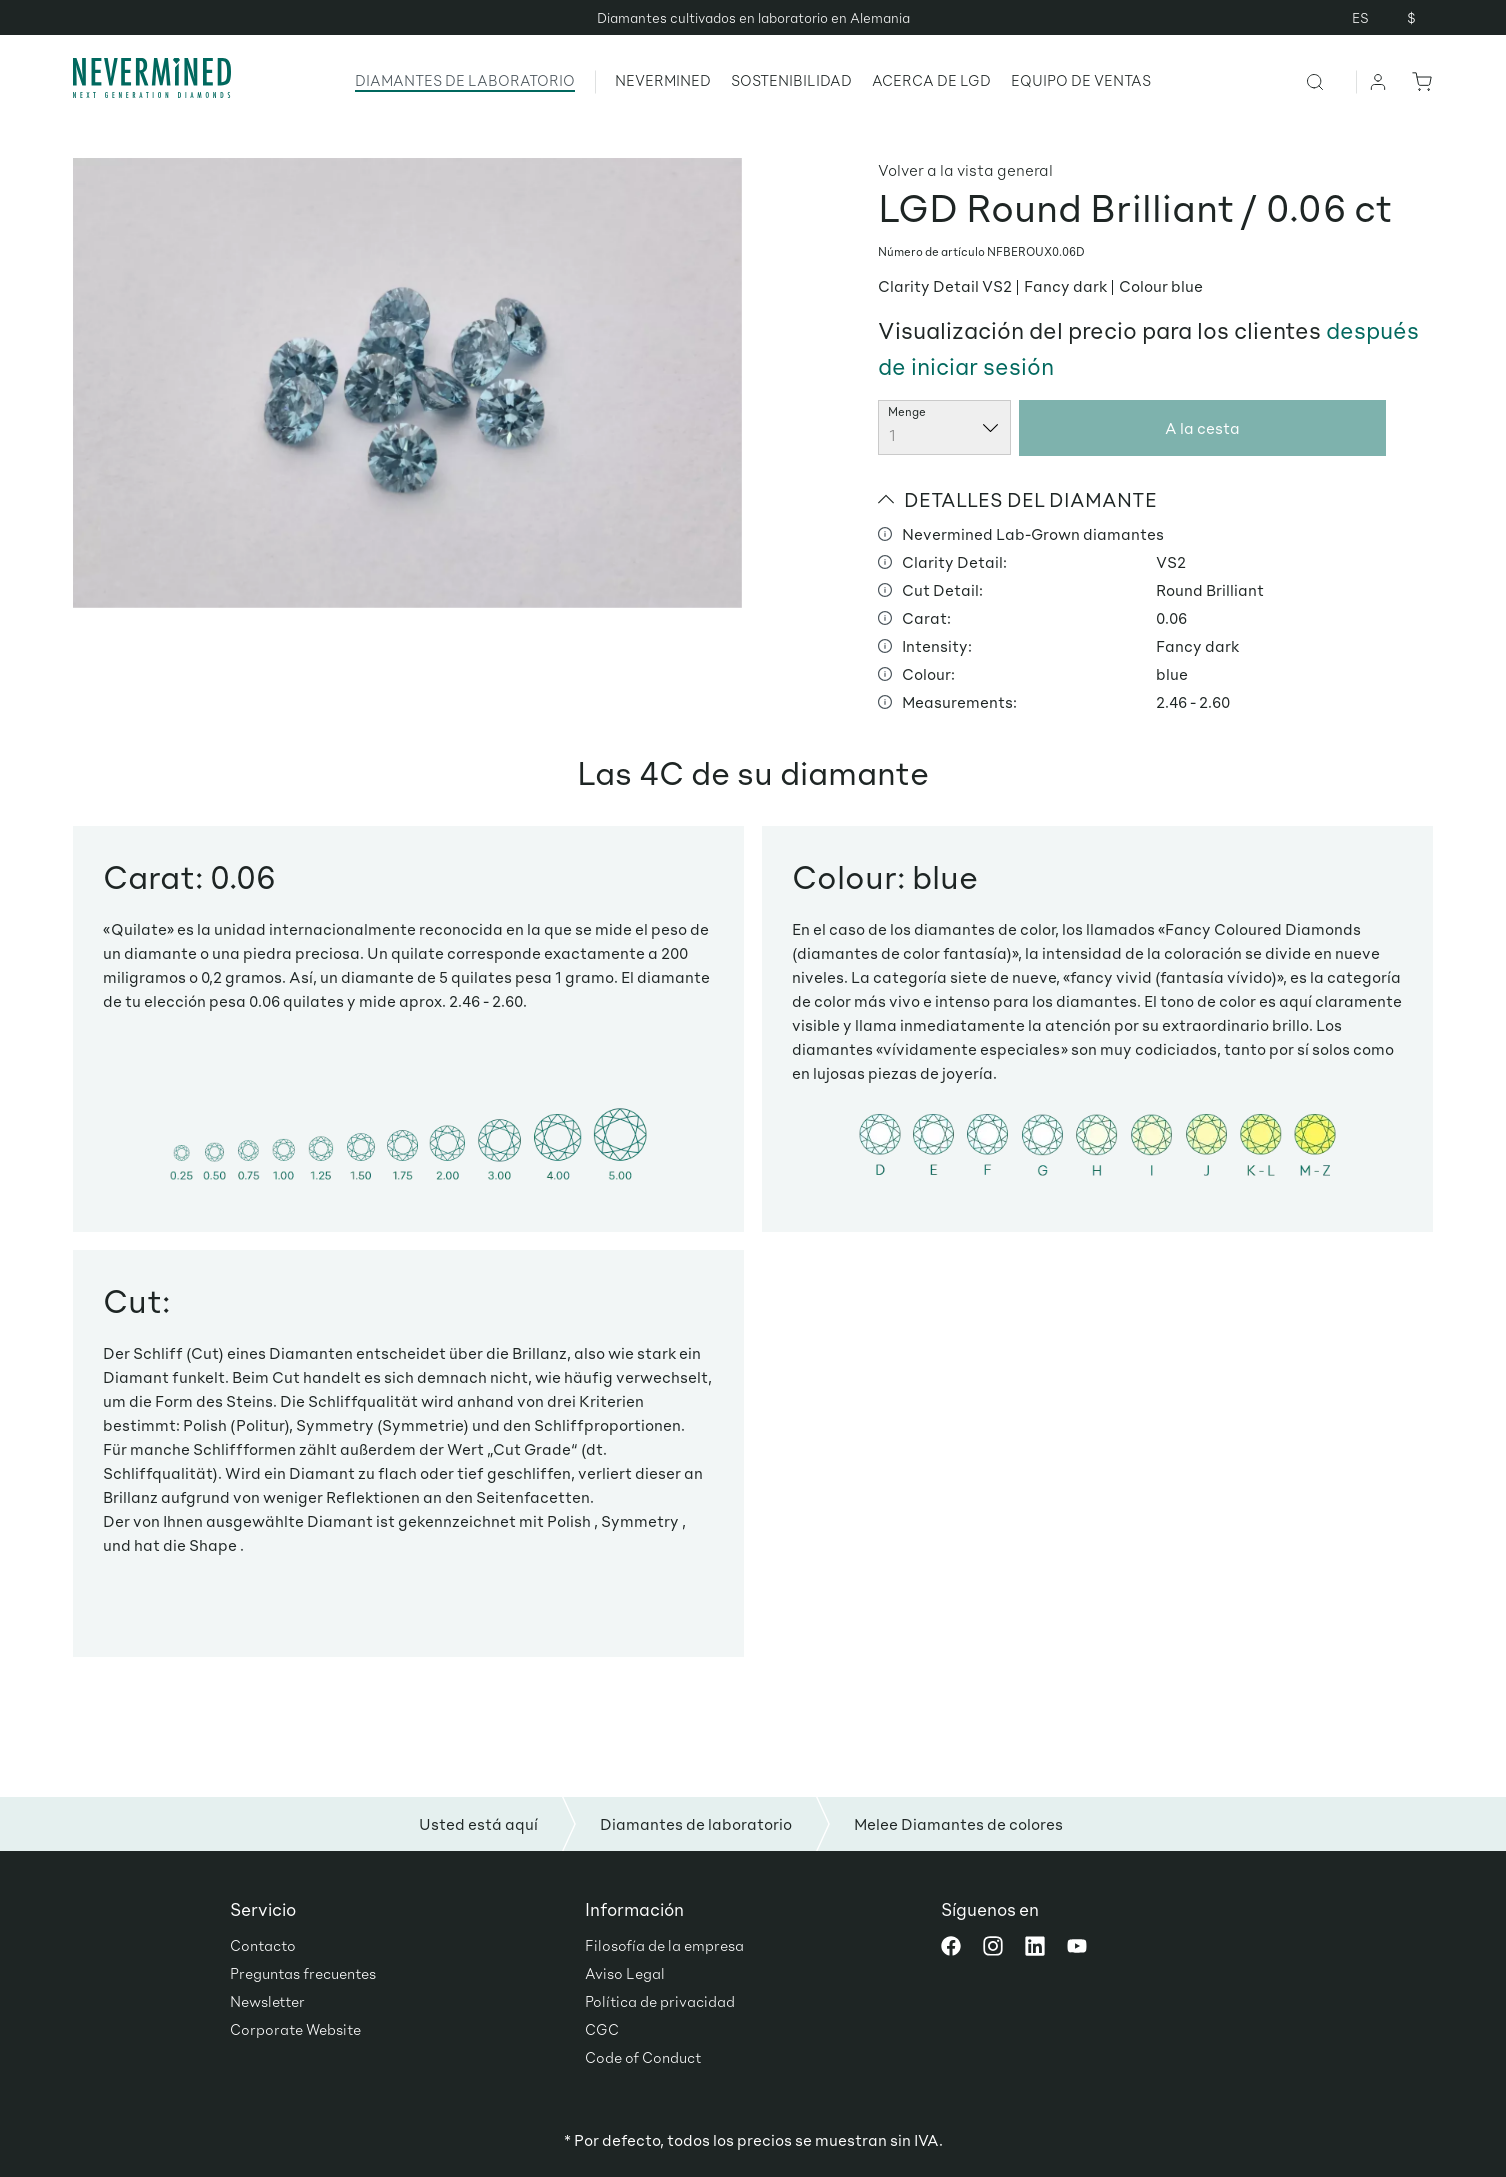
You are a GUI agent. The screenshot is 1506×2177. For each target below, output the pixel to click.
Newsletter (267, 2001)
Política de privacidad (660, 2001)
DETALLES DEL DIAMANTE (1017, 499)
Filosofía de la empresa (664, 1945)
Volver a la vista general (965, 169)
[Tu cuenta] (1379, 81)
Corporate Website (295, 2029)
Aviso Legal (625, 1973)
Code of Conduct (643, 2057)
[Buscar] (1330, 81)
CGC (602, 2029)
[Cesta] (1418, 81)
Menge (907, 411)
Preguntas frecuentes (303, 1973)
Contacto (263, 1945)
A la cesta (1202, 427)
